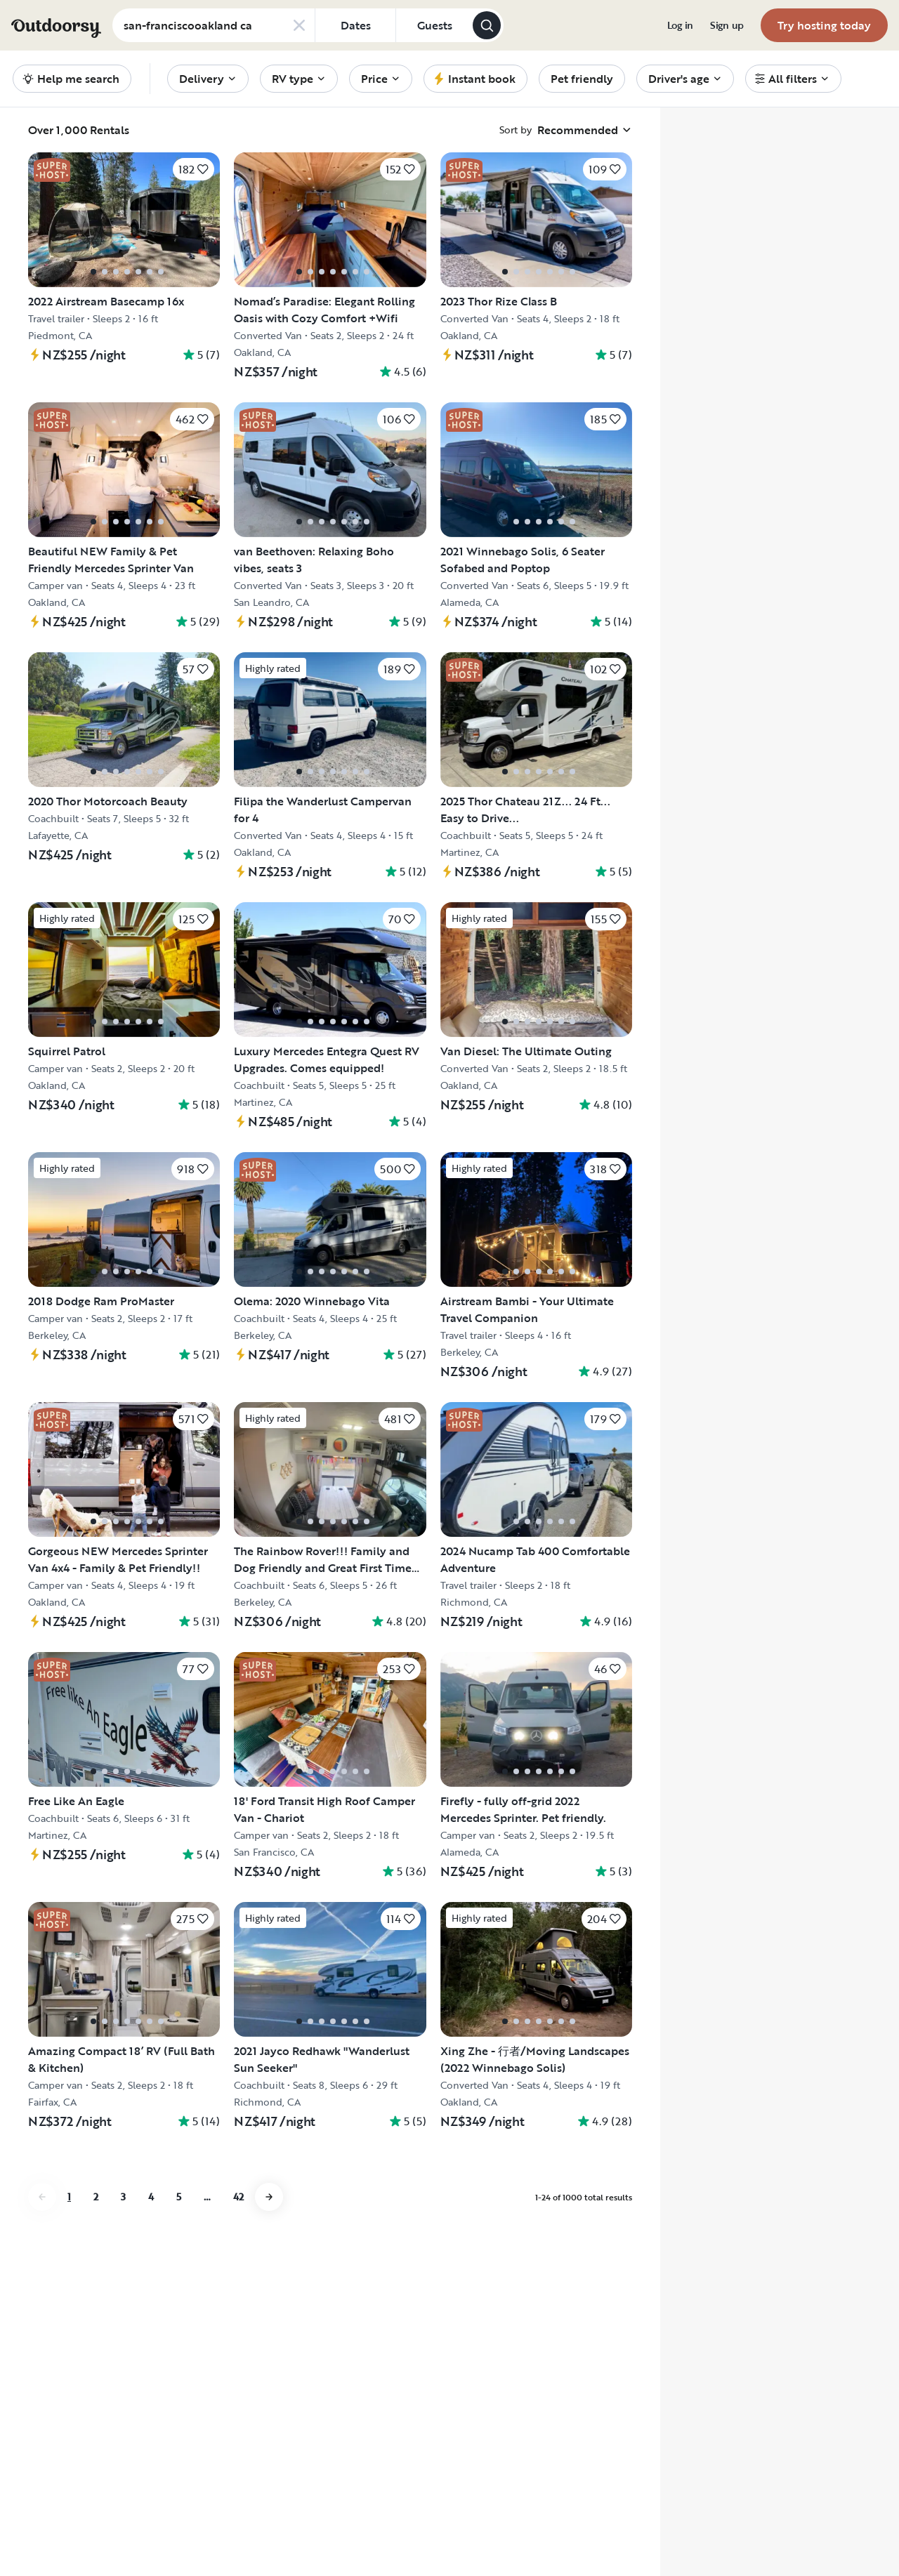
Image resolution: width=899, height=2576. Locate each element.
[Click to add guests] (434, 25)
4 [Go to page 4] (151, 2196)
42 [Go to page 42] (238, 2196)
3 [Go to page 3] (123, 2196)
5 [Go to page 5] (178, 2196)
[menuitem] (680, 25)
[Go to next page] (269, 2197)
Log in (680, 25)
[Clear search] (299, 25)
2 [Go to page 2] (95, 2196)
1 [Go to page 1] (69, 2196)
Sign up (727, 25)
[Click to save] (193, 169)
